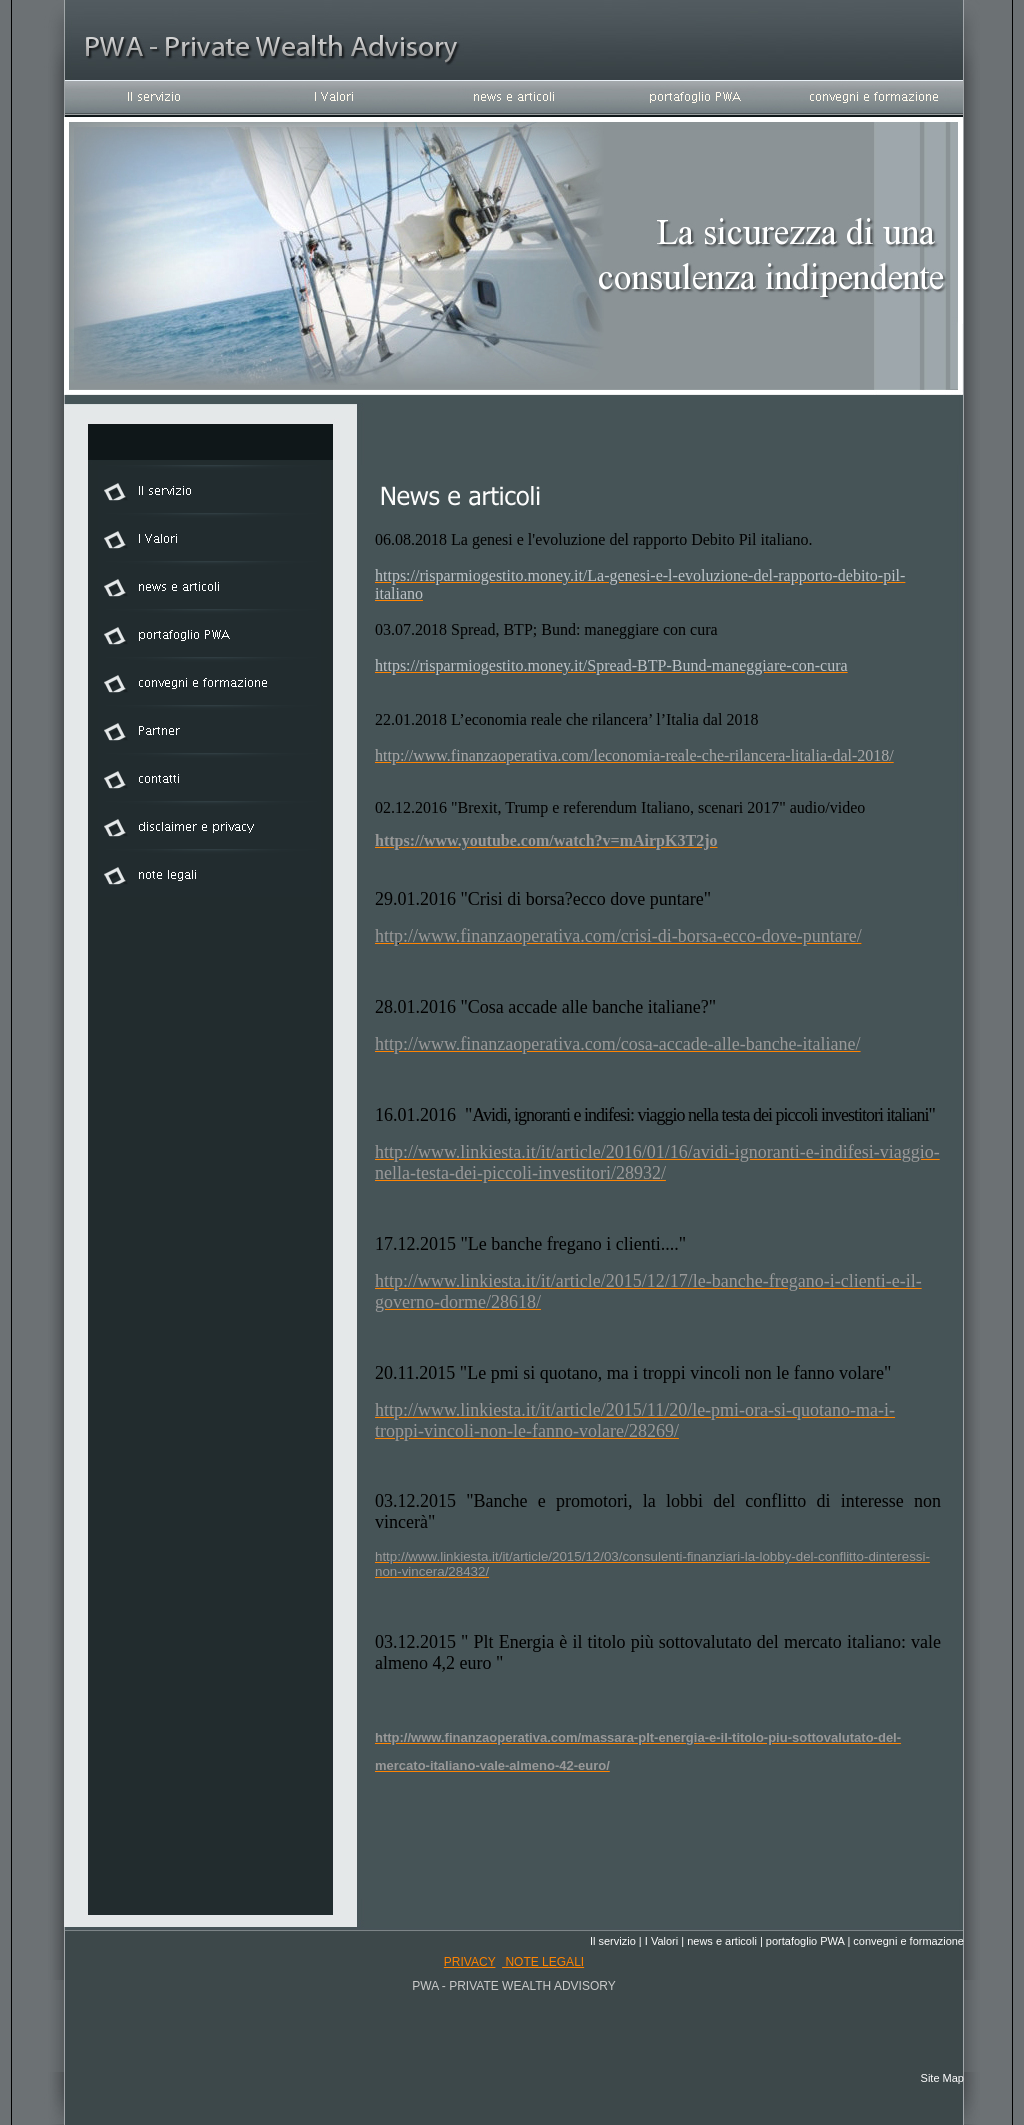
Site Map (942, 2078)
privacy (470, 1962)
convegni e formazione (908, 1941)
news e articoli (722, 1941)
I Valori (661, 1941)
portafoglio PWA (805, 1941)
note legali (543, 1962)
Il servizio (613, 1941)
